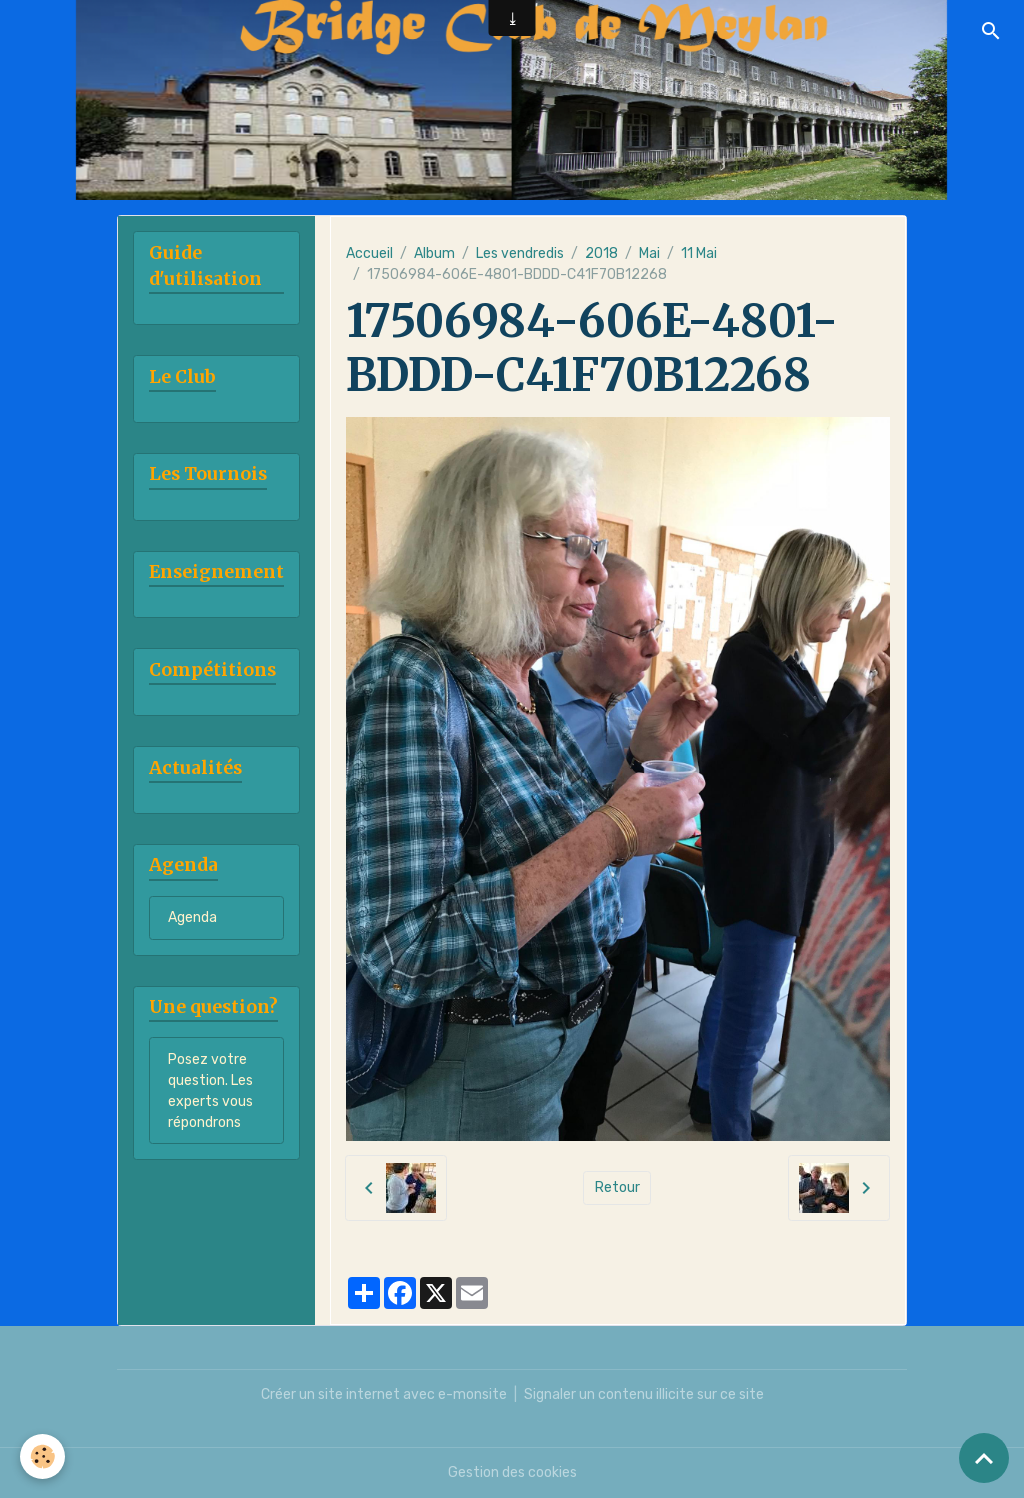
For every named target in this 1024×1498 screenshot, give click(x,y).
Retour (617, 1187)
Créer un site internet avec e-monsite (384, 1394)
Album (434, 253)
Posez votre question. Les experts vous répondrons (210, 1091)
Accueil (369, 253)
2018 (601, 253)
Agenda (192, 917)
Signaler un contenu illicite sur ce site (644, 1394)
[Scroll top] (984, 1458)
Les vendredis (520, 253)
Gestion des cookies (512, 1472)
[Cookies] (42, 1456)
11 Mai (699, 253)
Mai (649, 253)
